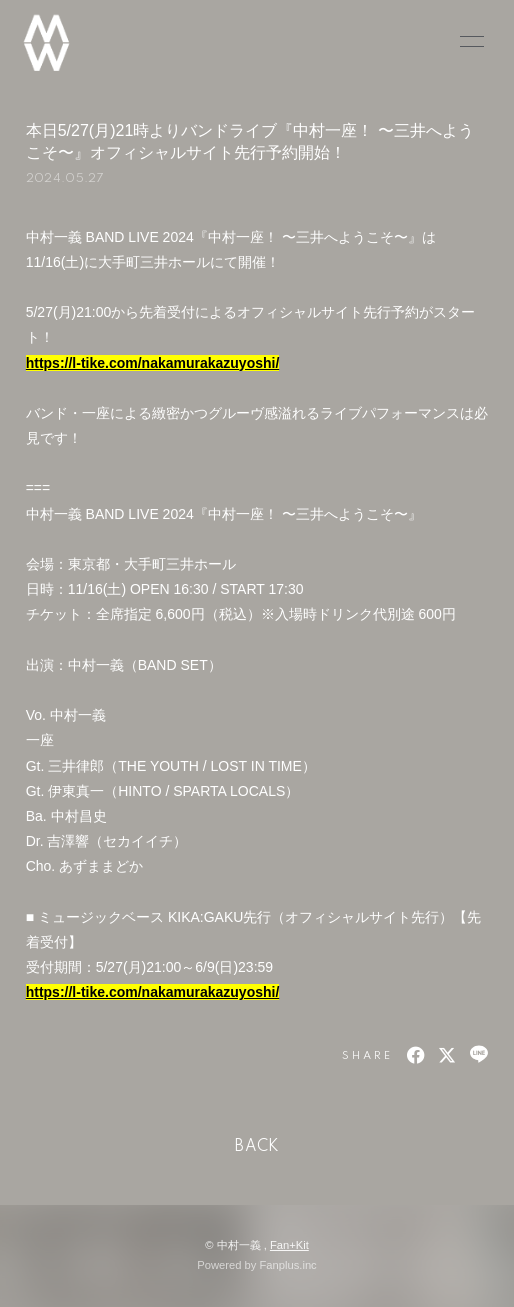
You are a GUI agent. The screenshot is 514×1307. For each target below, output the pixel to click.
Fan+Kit (289, 1245)
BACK (257, 1147)
